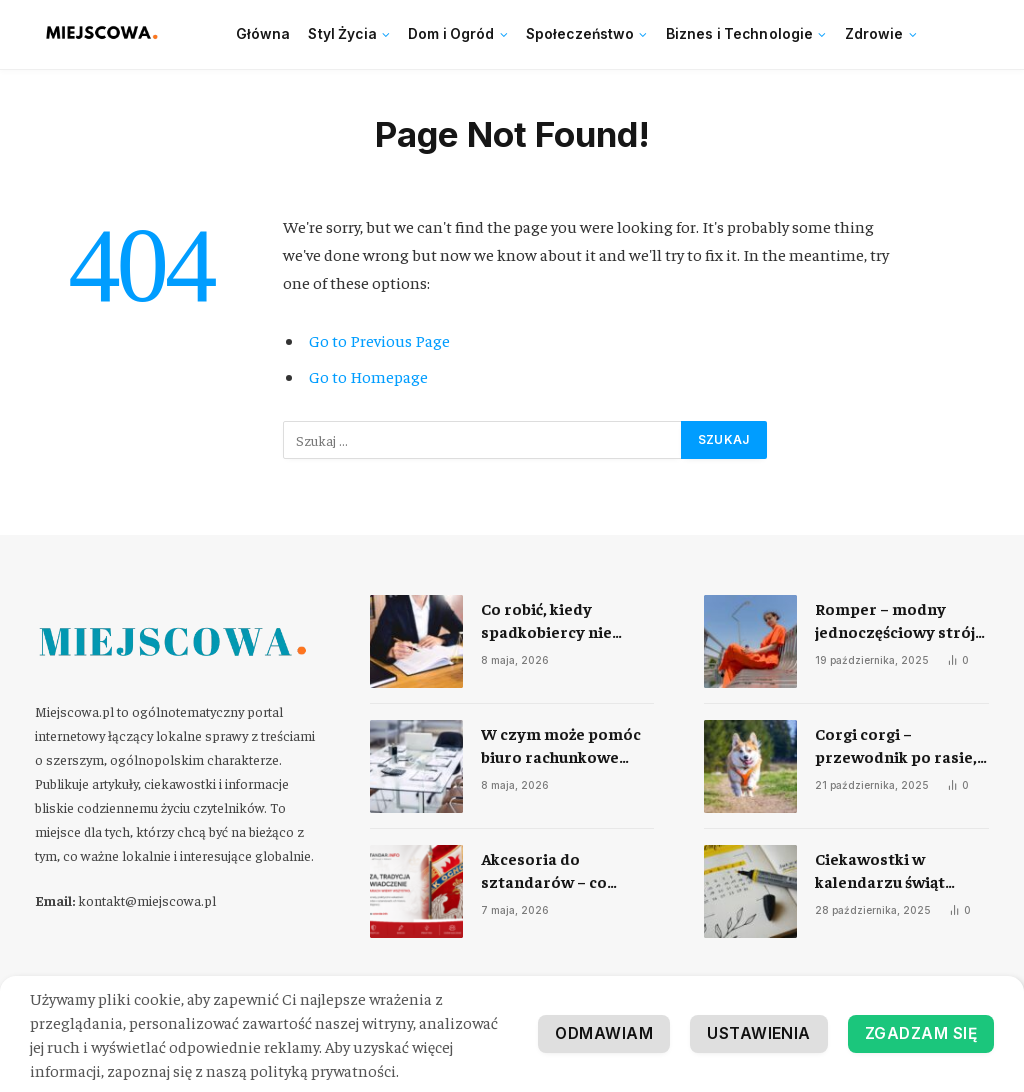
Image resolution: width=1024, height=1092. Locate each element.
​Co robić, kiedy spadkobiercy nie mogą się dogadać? (551, 620)
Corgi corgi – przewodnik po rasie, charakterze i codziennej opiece (896, 745)
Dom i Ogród (451, 34)
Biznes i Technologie (740, 34)
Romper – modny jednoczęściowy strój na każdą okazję (895, 620)
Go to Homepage (368, 376)
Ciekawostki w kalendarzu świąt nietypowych (880, 870)
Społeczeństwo (580, 34)
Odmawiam (599, 1034)
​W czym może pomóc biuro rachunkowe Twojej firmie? (561, 745)
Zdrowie (874, 34)
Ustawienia (755, 1034)
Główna (263, 34)
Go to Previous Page (379, 340)
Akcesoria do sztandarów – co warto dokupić (544, 870)
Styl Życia (342, 34)
